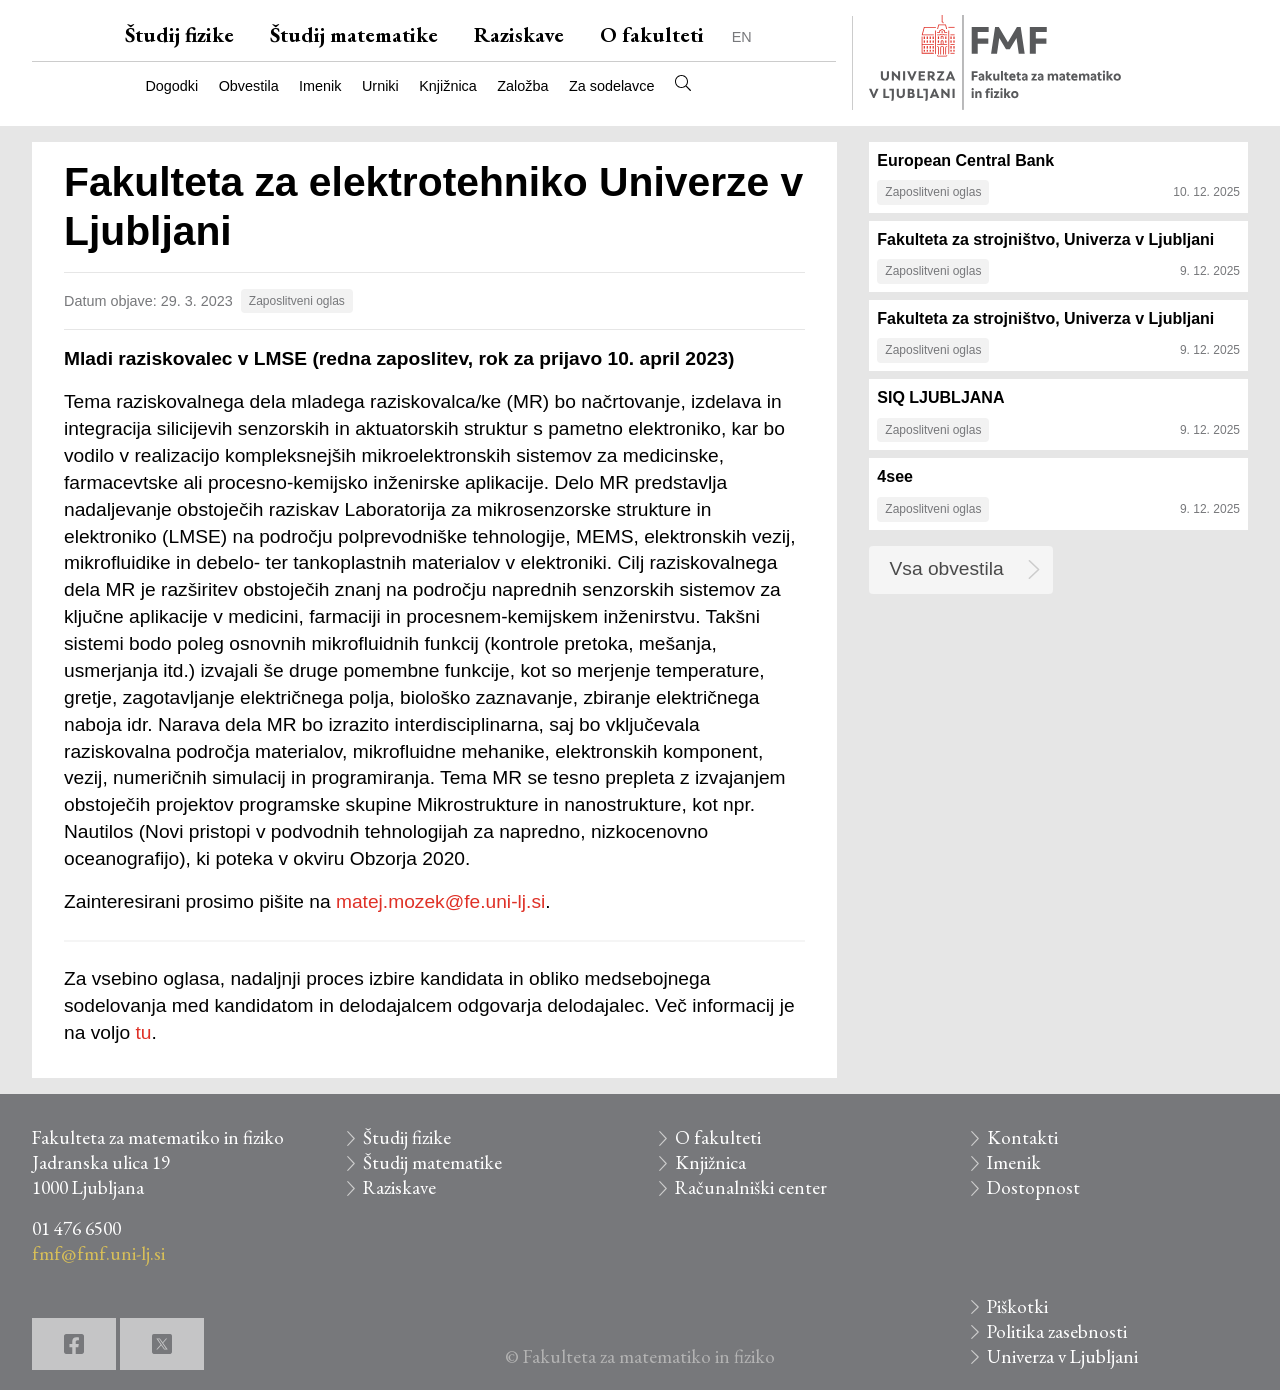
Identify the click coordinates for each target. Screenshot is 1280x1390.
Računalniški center (751, 1187)
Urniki (380, 86)
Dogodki (171, 86)
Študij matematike (354, 34)
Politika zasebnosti (1057, 1331)
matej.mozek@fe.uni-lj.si (440, 901)
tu (143, 1032)
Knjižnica (448, 86)
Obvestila (249, 86)
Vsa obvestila (947, 568)
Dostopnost (1033, 1187)
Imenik (320, 86)
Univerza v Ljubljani (1062, 1356)
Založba (522, 86)
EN (742, 37)
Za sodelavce (612, 86)
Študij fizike (179, 34)
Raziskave (519, 34)
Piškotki (1017, 1306)
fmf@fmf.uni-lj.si (98, 1253)
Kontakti (1022, 1137)
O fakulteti (652, 34)
